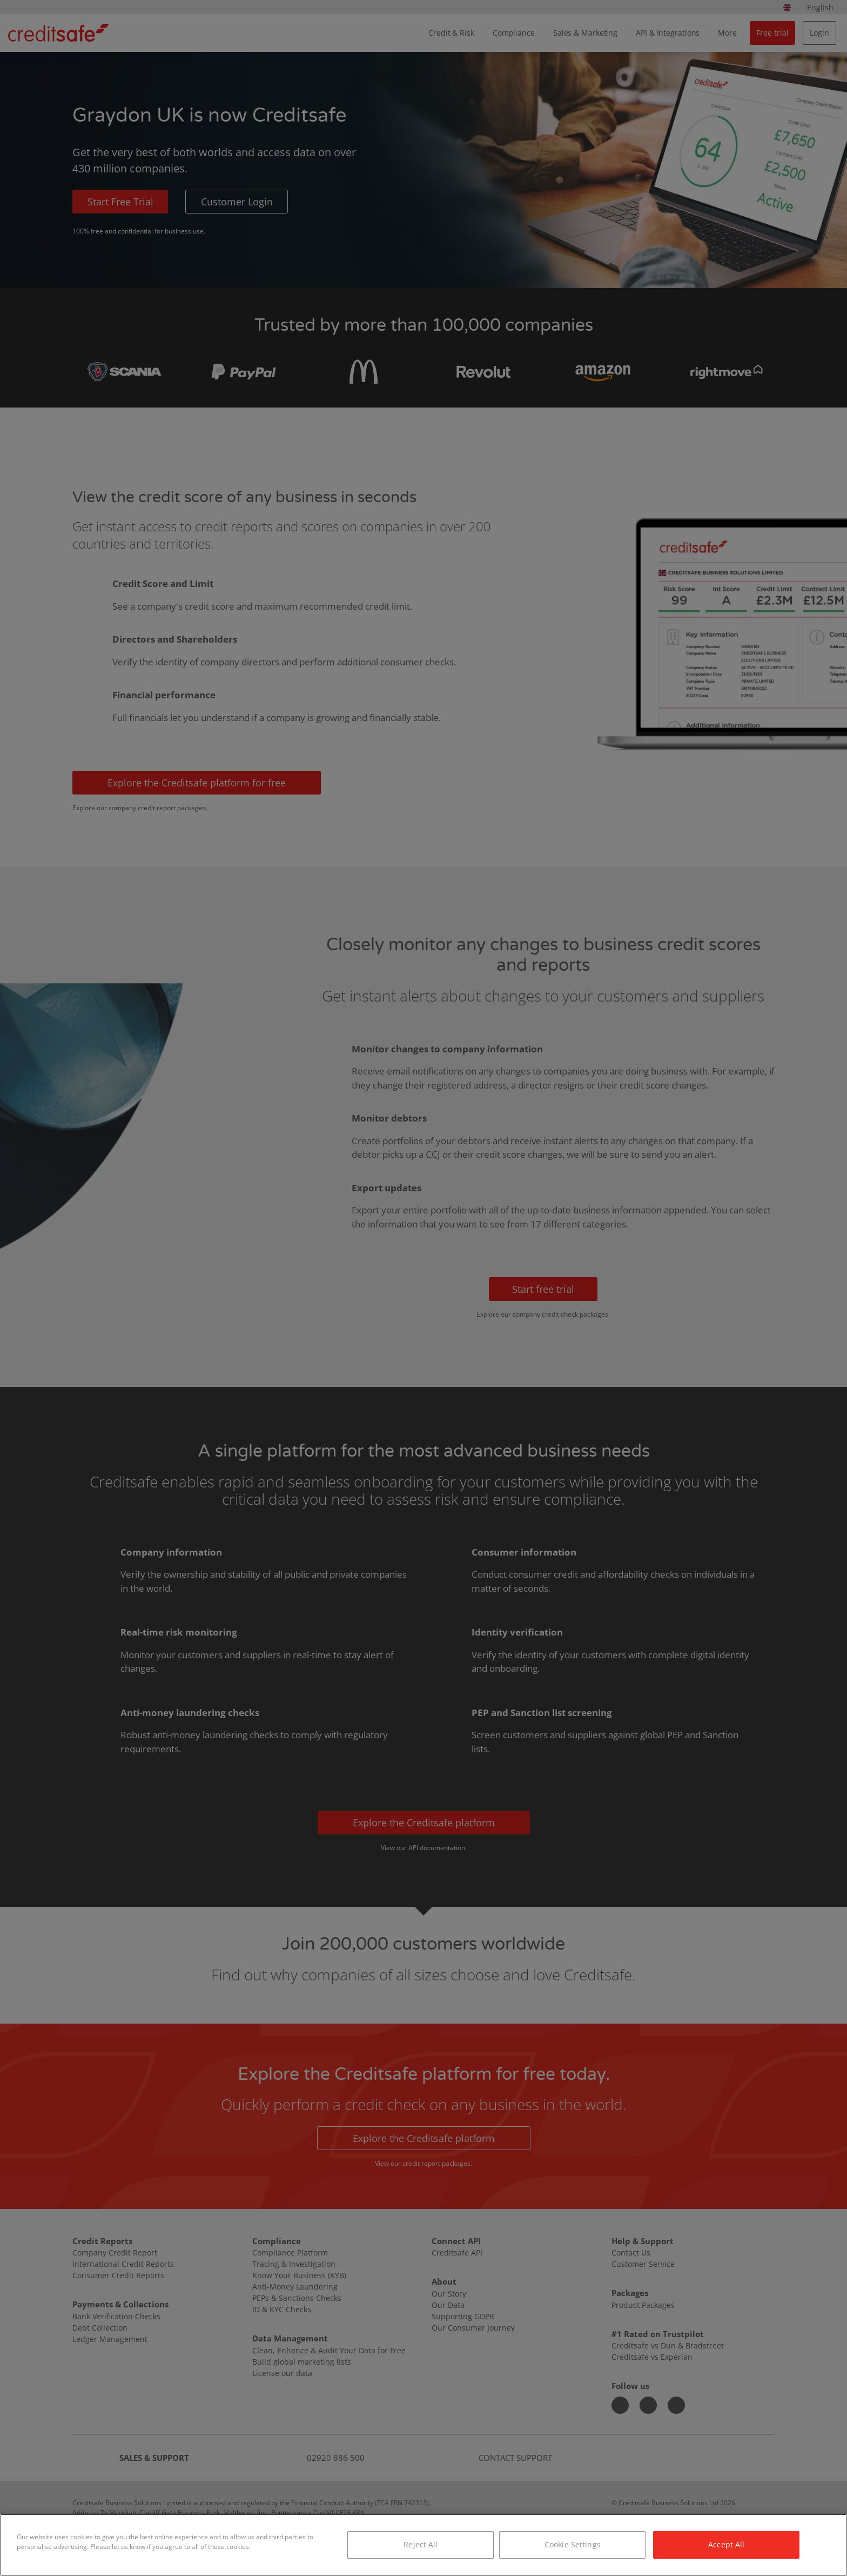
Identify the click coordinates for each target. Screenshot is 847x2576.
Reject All (421, 2544)
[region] (423, 2545)
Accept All (726, 2544)
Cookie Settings (572, 2544)
